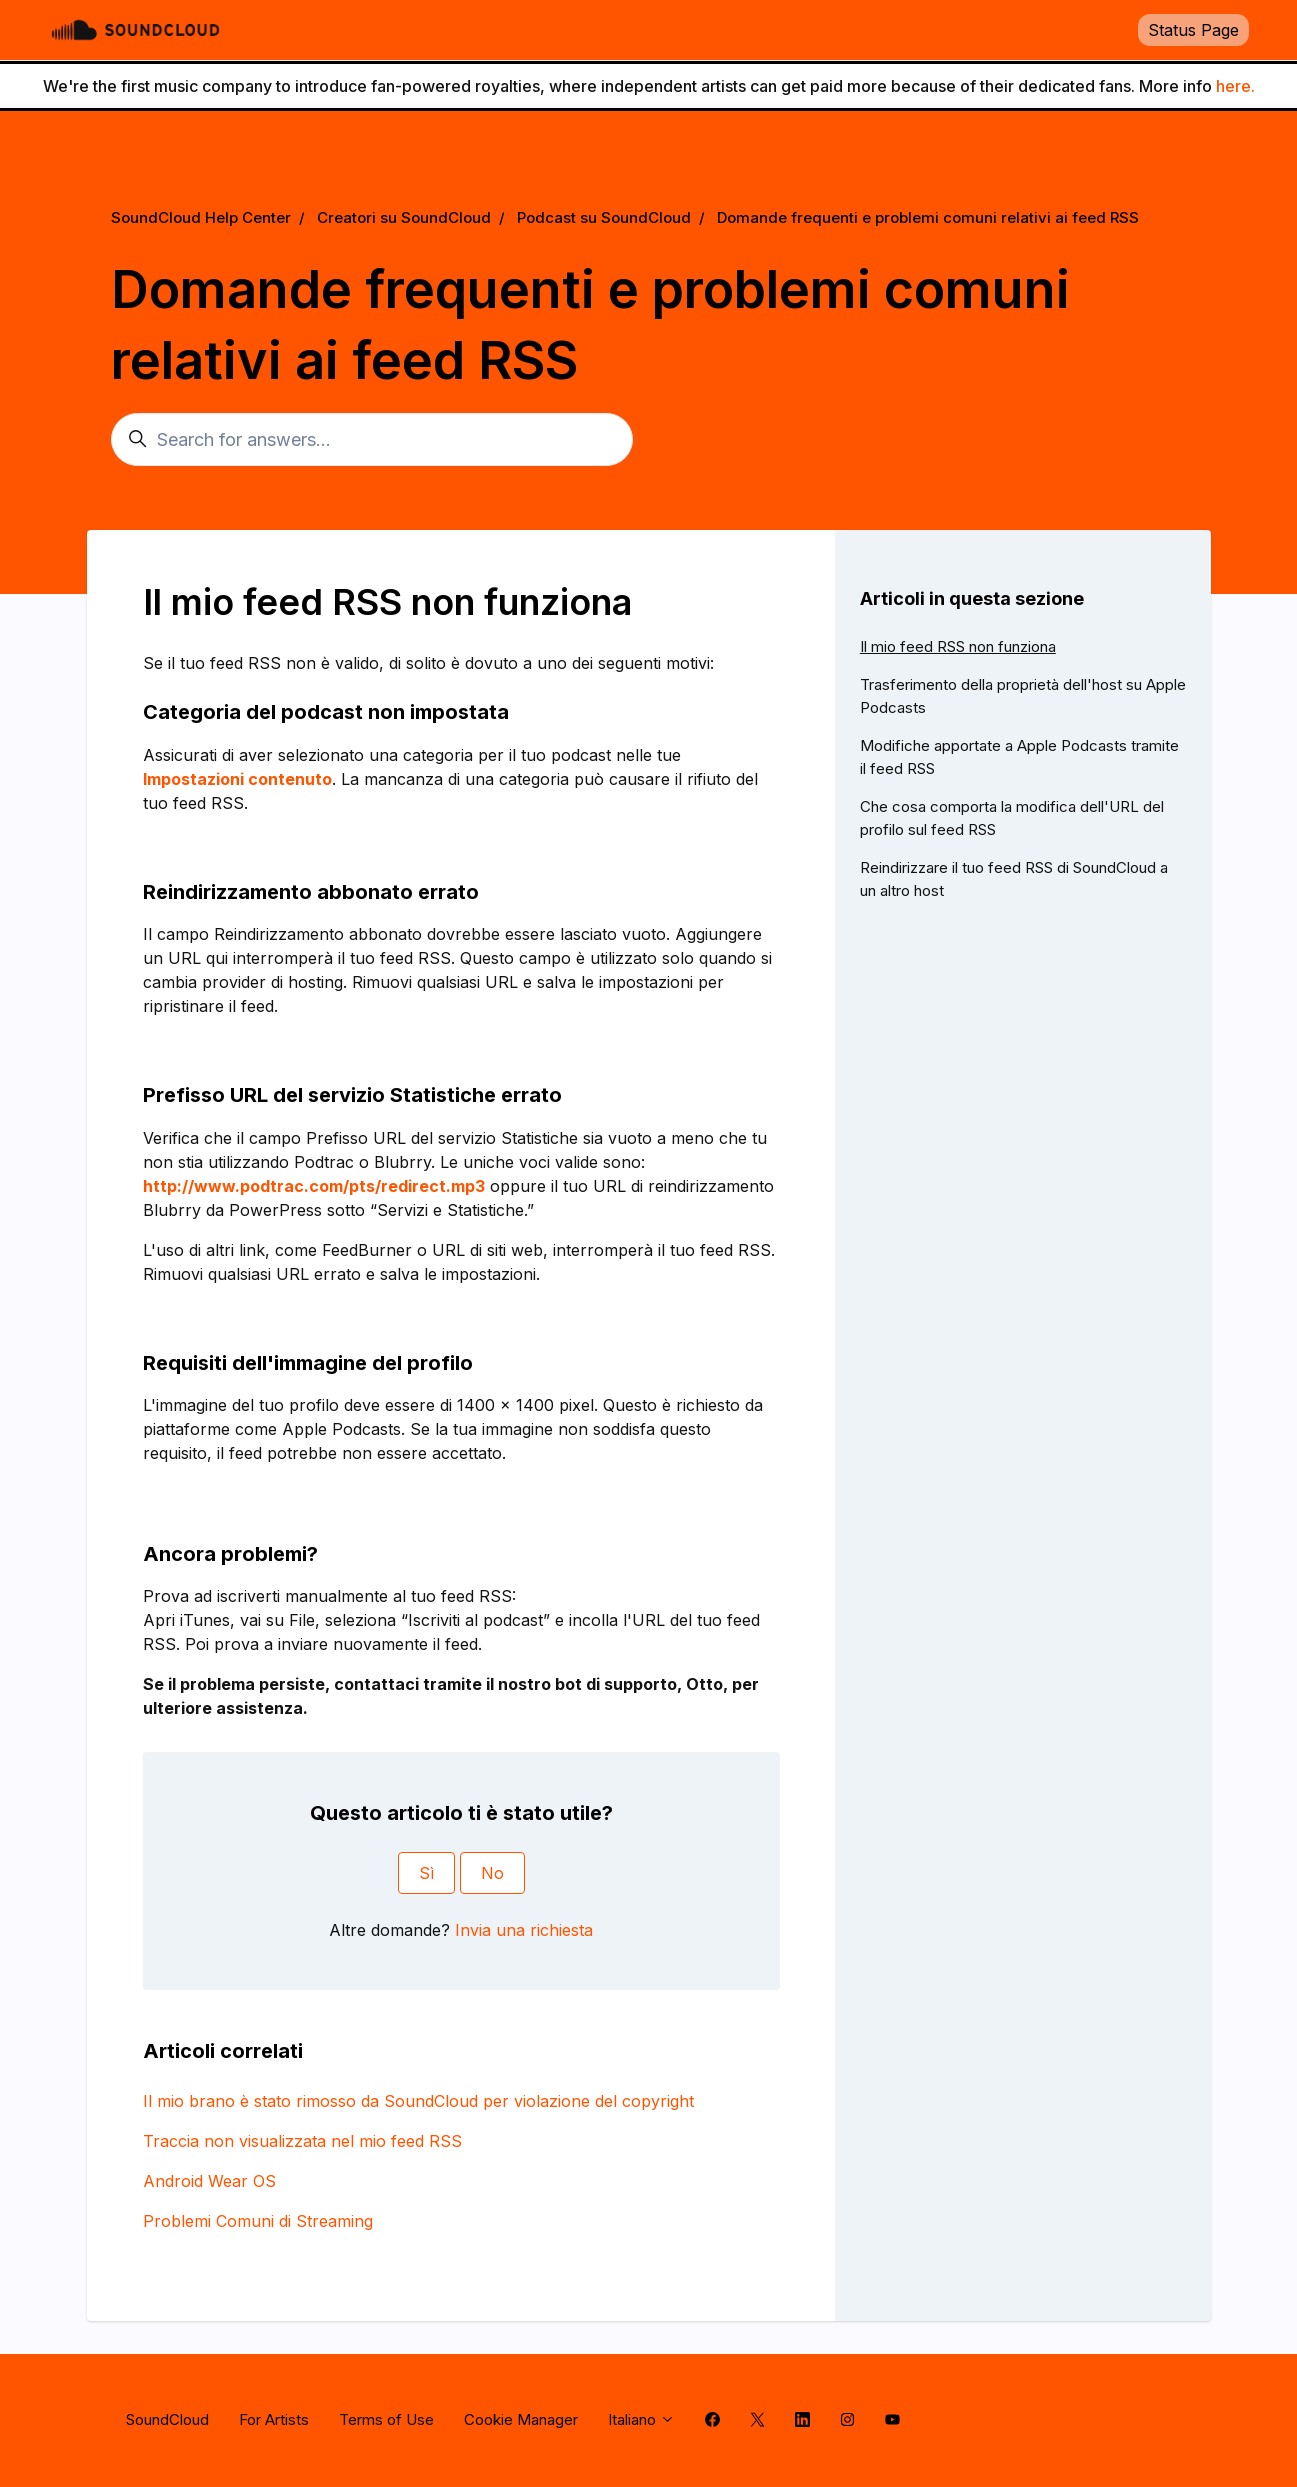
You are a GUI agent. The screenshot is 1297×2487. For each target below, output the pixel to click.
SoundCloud (167, 2419)
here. (1235, 86)
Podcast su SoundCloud (604, 217)
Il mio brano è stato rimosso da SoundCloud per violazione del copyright (418, 2101)
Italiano (641, 2419)
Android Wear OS (209, 2181)
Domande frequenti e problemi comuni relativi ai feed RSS (928, 217)
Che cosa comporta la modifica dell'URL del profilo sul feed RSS (1012, 818)
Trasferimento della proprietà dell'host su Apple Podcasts (1023, 696)
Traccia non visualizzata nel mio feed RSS (302, 2141)
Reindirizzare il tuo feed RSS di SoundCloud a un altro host (1014, 879)
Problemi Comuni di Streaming (258, 2221)
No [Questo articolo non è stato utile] (492, 1873)
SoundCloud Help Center (201, 217)
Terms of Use (386, 2419)
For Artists (274, 2419)
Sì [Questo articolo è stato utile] (426, 1873)
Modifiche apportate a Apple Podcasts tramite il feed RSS (1019, 757)
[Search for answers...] (372, 439)
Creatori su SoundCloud (404, 217)
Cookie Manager (521, 2419)
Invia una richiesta (524, 1930)
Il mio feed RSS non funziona (958, 646)
